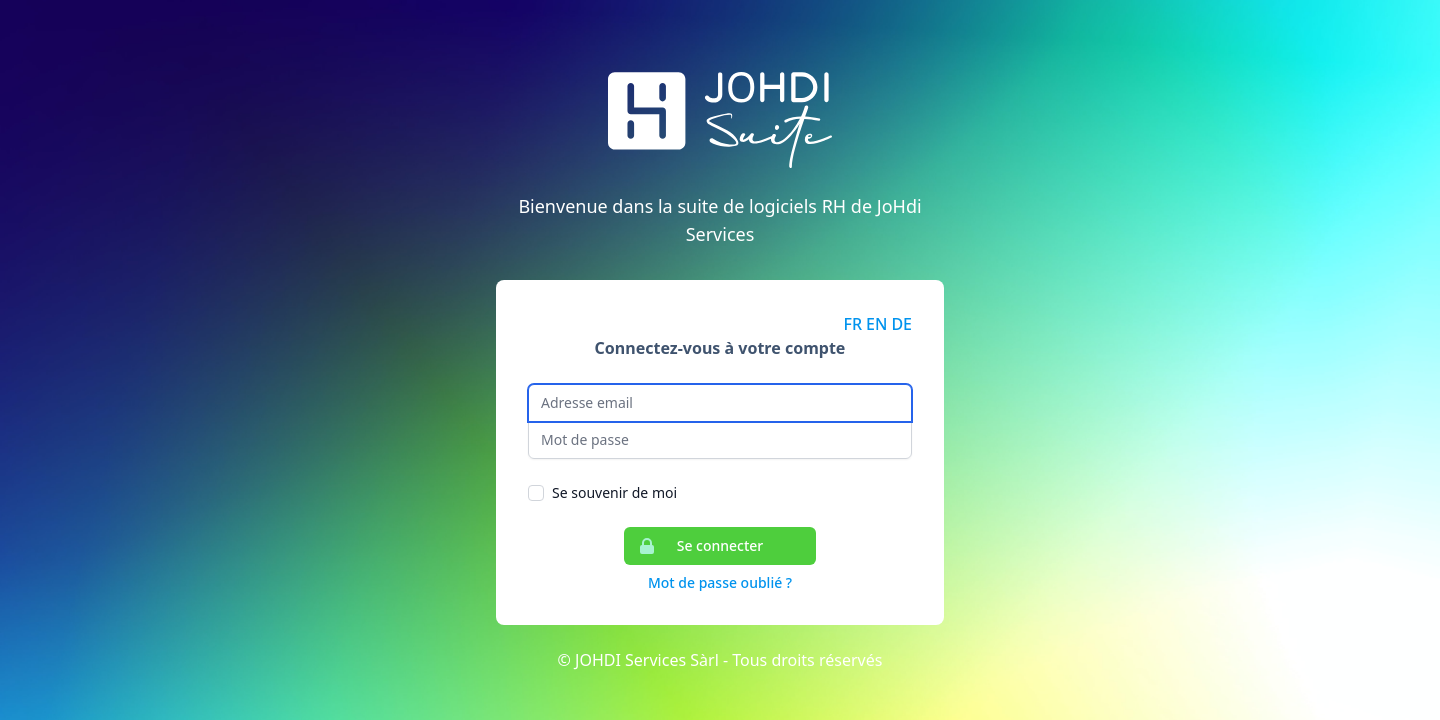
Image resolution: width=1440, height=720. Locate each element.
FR (853, 324)
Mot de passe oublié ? (720, 582)
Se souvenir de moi (614, 492)
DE (901, 324)
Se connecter (694, 546)
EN (876, 324)
